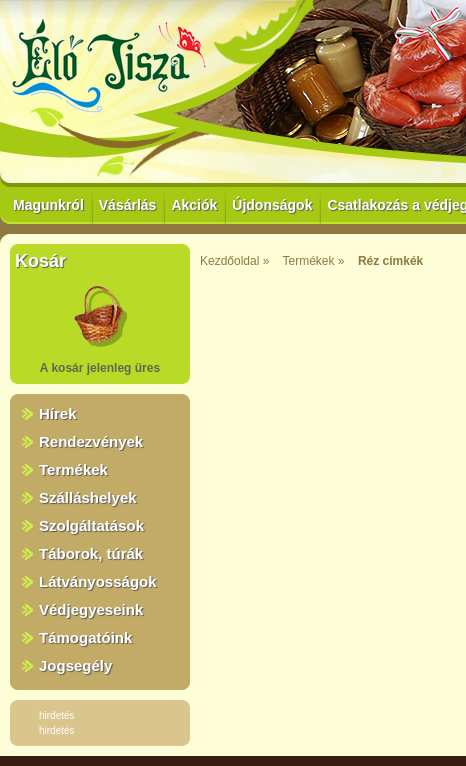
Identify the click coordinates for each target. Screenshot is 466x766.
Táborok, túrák (91, 553)
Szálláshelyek (88, 497)
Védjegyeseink (91, 609)
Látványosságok (98, 581)
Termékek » (314, 261)
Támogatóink (85, 637)
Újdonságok (272, 205)
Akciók (194, 205)
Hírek (58, 413)
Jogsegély (75, 665)
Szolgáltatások (91, 525)
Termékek (73, 469)
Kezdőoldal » (234, 261)
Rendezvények (91, 441)
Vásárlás (128, 205)
